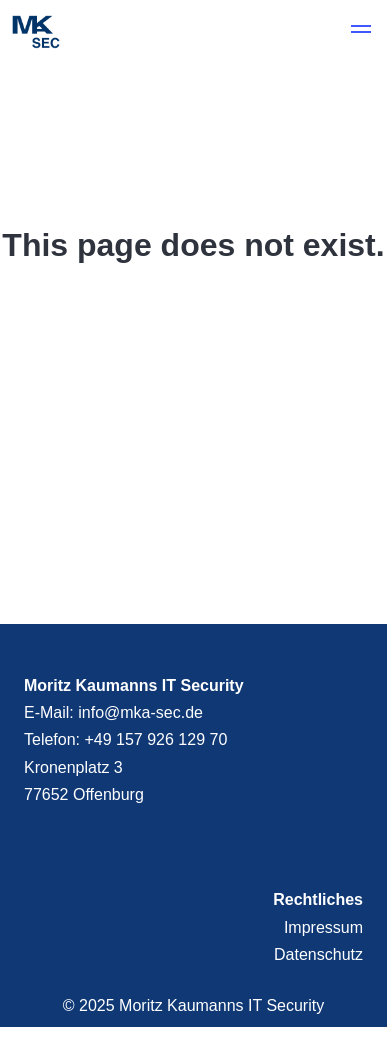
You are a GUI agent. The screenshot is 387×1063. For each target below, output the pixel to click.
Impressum (323, 927)
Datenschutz (318, 954)
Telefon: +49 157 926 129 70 (125, 739)
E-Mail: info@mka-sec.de (113, 712)
